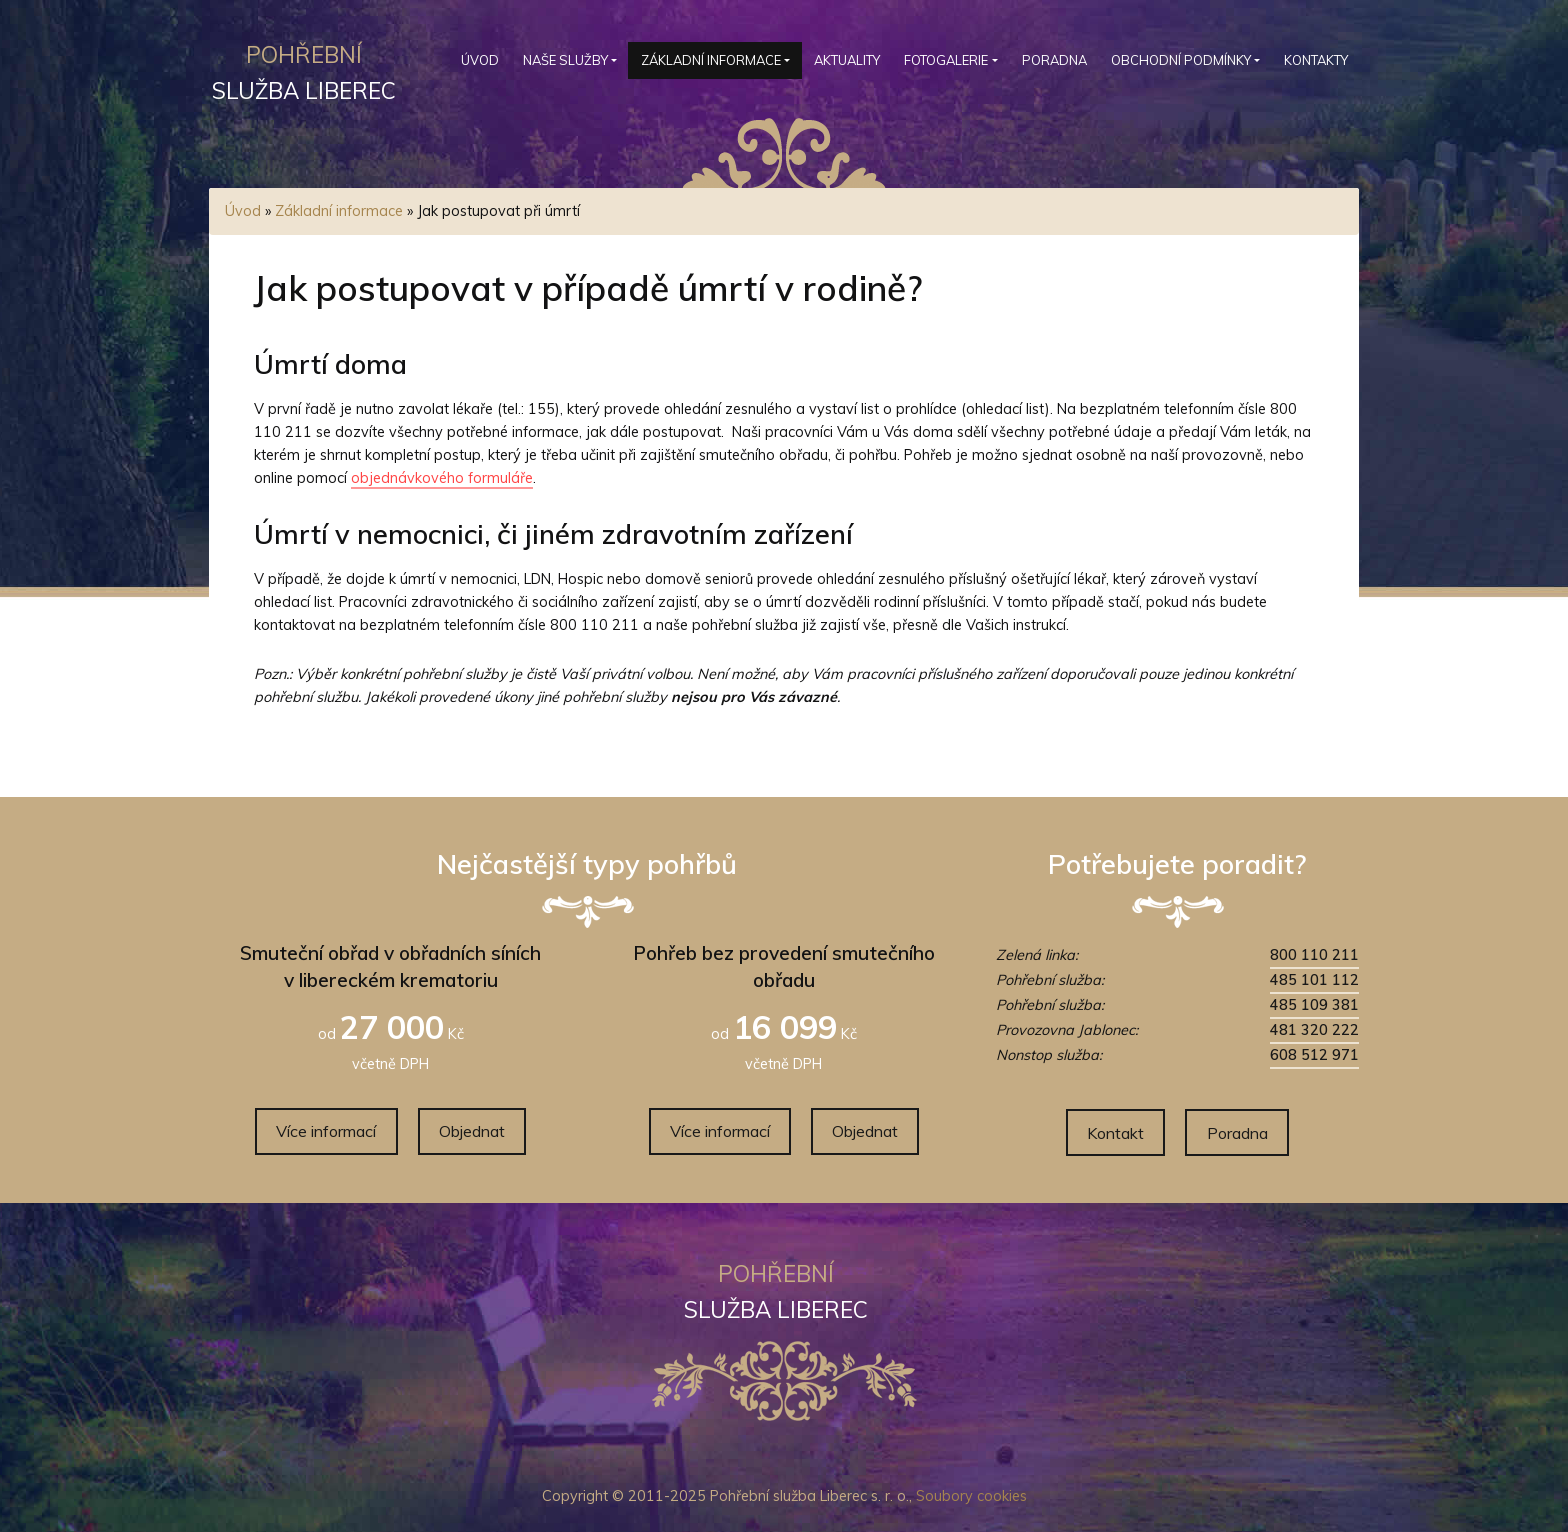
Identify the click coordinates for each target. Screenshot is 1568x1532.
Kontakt (1115, 1133)
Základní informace (339, 211)
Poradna (1054, 60)
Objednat (472, 1131)
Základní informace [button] (711, 60)
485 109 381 (1314, 1005)
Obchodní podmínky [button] (1181, 60)
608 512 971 (1314, 1055)
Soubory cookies (971, 1496)
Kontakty (1316, 60)
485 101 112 (1314, 980)
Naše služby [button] (565, 60)
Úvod (480, 60)
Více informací (326, 1131)
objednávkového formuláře (442, 478)
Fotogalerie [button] (946, 60)
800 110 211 (1314, 955)
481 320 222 (1314, 1030)
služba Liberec (304, 69)
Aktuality (847, 60)
